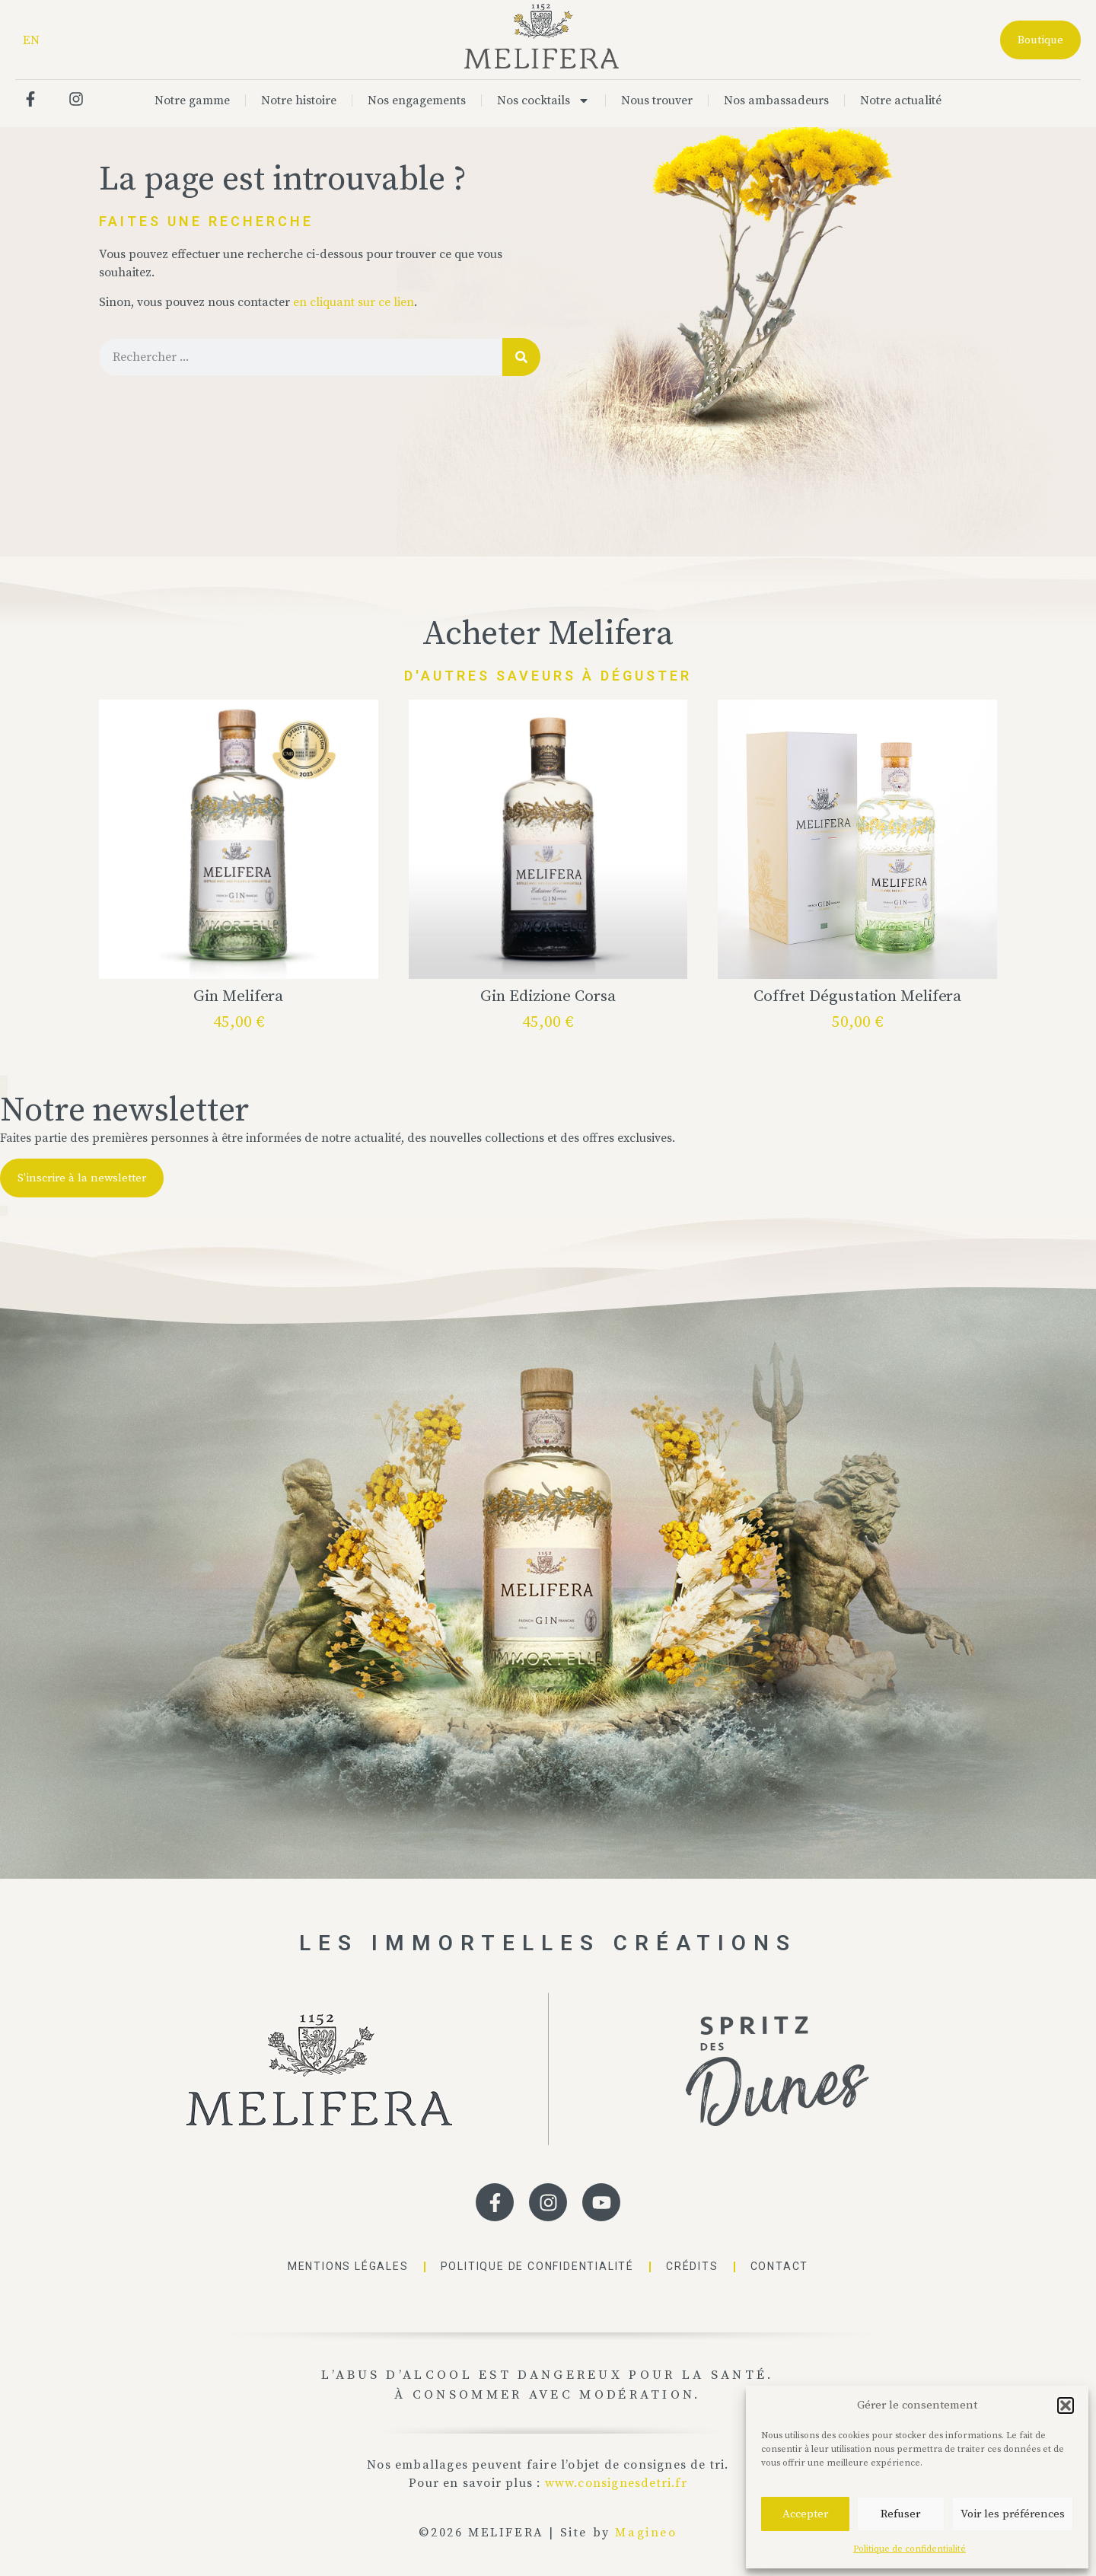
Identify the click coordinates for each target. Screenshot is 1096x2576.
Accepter (805, 2514)
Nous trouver (657, 100)
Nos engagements (417, 100)
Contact (779, 2266)
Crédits (692, 2266)
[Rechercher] (521, 357)
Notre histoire (298, 100)
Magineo (646, 2532)
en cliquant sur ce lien (353, 302)
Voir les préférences (1013, 2514)
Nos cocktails (543, 100)
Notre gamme (192, 100)
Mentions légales (348, 2266)
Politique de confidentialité (909, 2549)
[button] (1065, 2405)
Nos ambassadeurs (776, 100)
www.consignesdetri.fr (616, 2483)
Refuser (900, 2514)
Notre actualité (900, 100)
